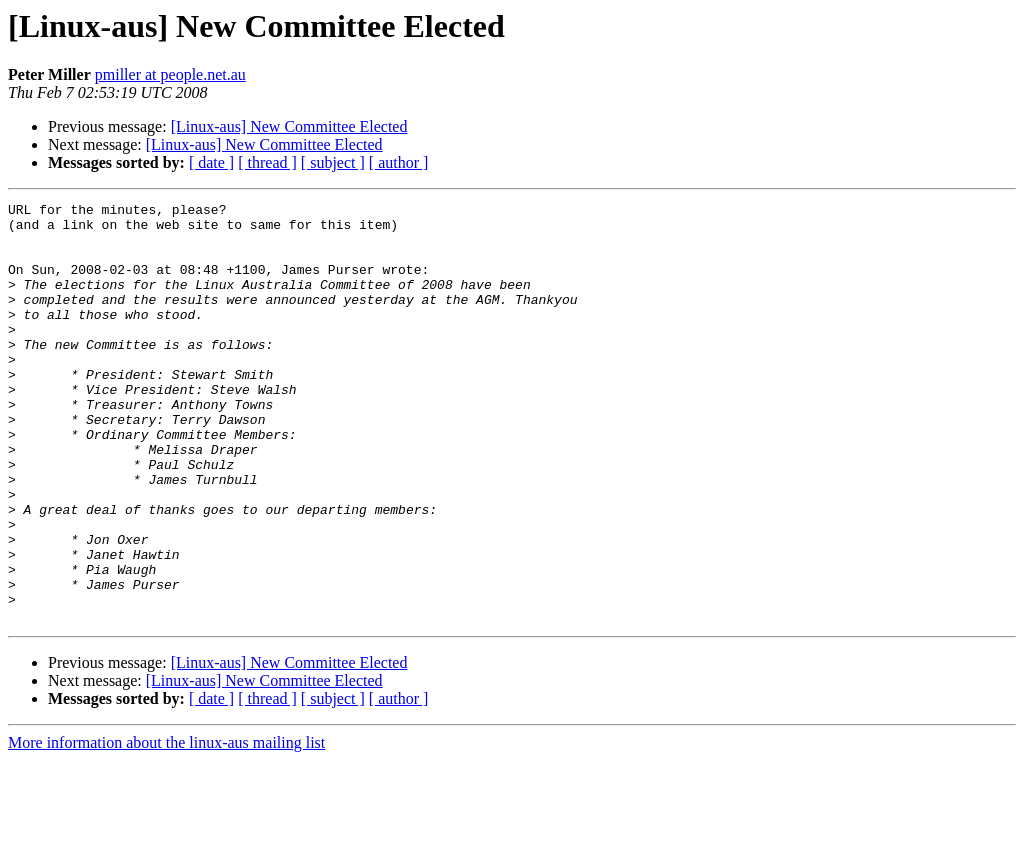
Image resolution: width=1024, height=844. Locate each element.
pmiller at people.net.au (170, 74)
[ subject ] (333, 162)
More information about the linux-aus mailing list (166, 826)
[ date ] (211, 162)
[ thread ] (267, 162)
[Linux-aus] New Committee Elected (289, 126)
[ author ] (399, 162)
